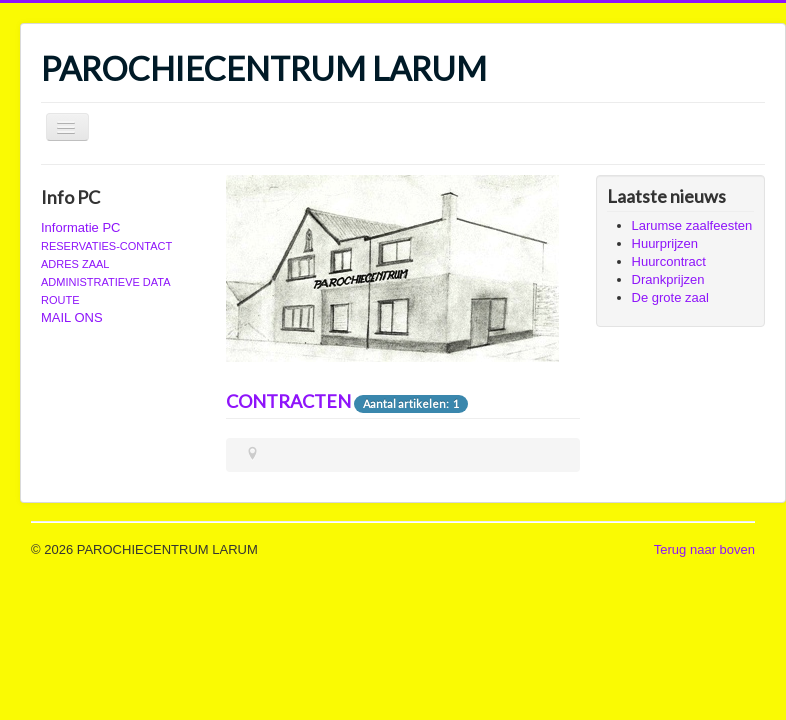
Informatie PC (80, 227)
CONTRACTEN (288, 401)
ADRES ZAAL (75, 264)
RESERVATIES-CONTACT (106, 246)
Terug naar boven (704, 549)
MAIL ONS (72, 317)
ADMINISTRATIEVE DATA (106, 282)
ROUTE (60, 300)
